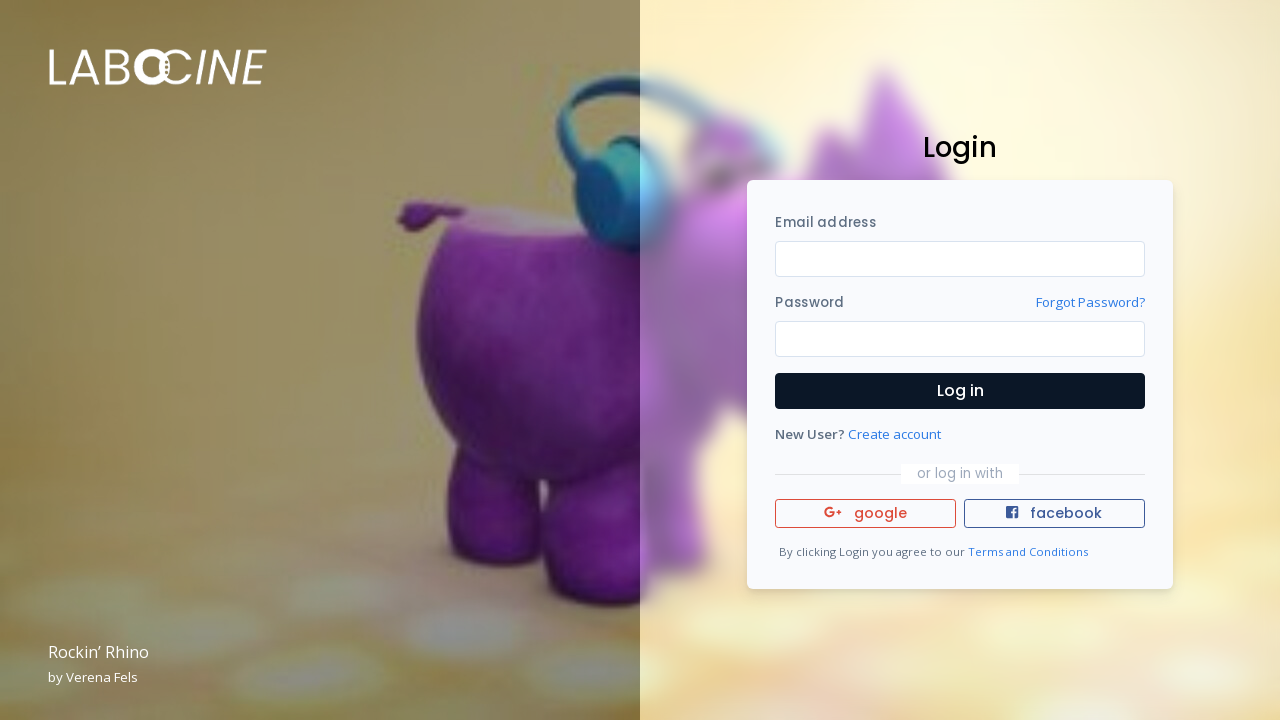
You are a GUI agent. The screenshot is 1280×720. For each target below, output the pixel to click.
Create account (894, 434)
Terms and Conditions (1028, 551)
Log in (960, 390)
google (865, 513)
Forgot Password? (1090, 302)
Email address (825, 222)
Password (809, 302)
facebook (1054, 513)
